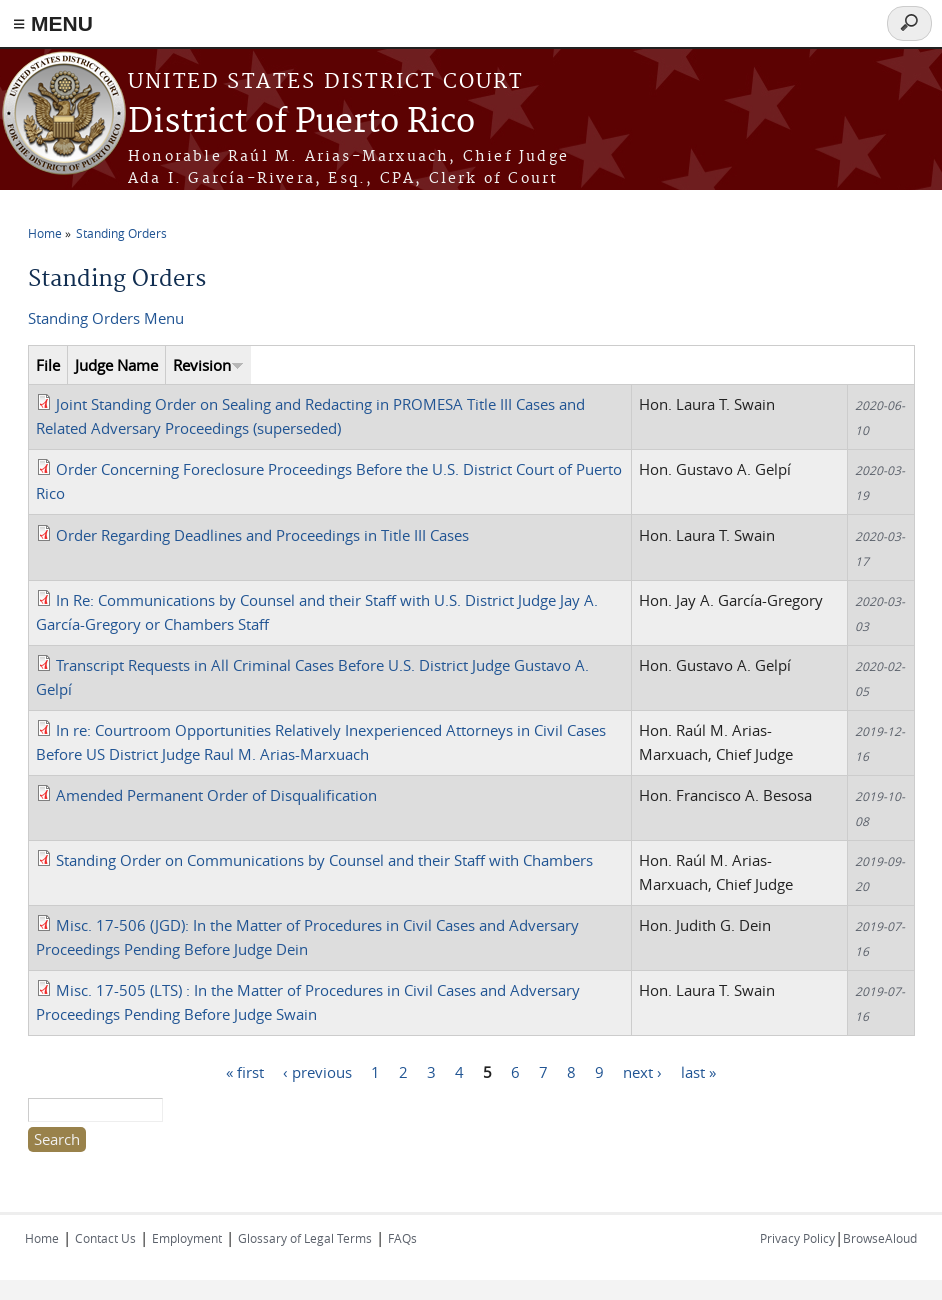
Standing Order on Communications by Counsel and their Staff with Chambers (324, 860)
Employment (187, 1238)
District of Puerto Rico (301, 122)
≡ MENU (53, 23)
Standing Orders (121, 233)
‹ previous (317, 1071)
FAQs (402, 1238)
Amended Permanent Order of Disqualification (216, 795)
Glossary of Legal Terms (305, 1238)
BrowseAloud (880, 1238)
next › (642, 1071)
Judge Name (116, 365)
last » (698, 1071)
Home (45, 233)
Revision (208, 365)
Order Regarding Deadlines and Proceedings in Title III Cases (262, 535)
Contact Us (105, 1238)
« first (245, 1071)
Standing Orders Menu (106, 318)
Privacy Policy (797, 1238)
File (48, 365)
